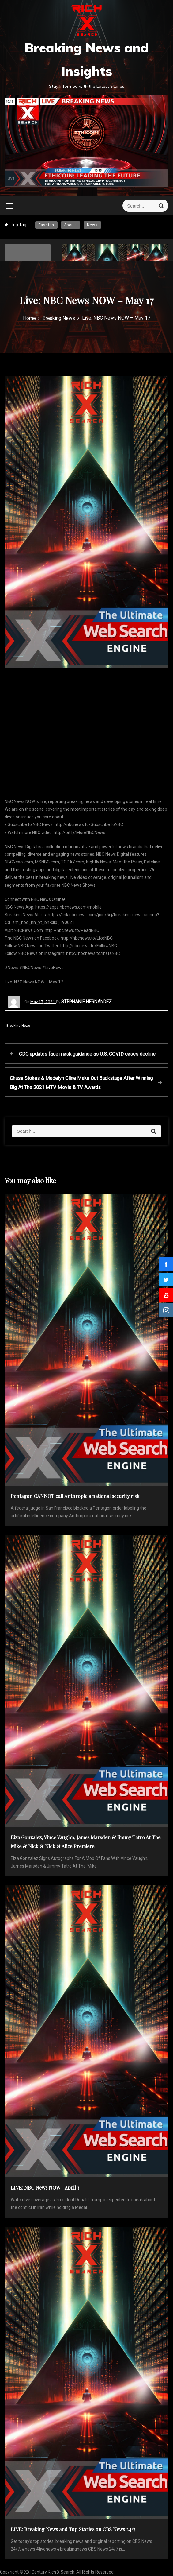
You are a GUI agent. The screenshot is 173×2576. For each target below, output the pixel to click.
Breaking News (18, 1026)
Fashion (46, 225)
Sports (70, 225)
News (92, 225)
